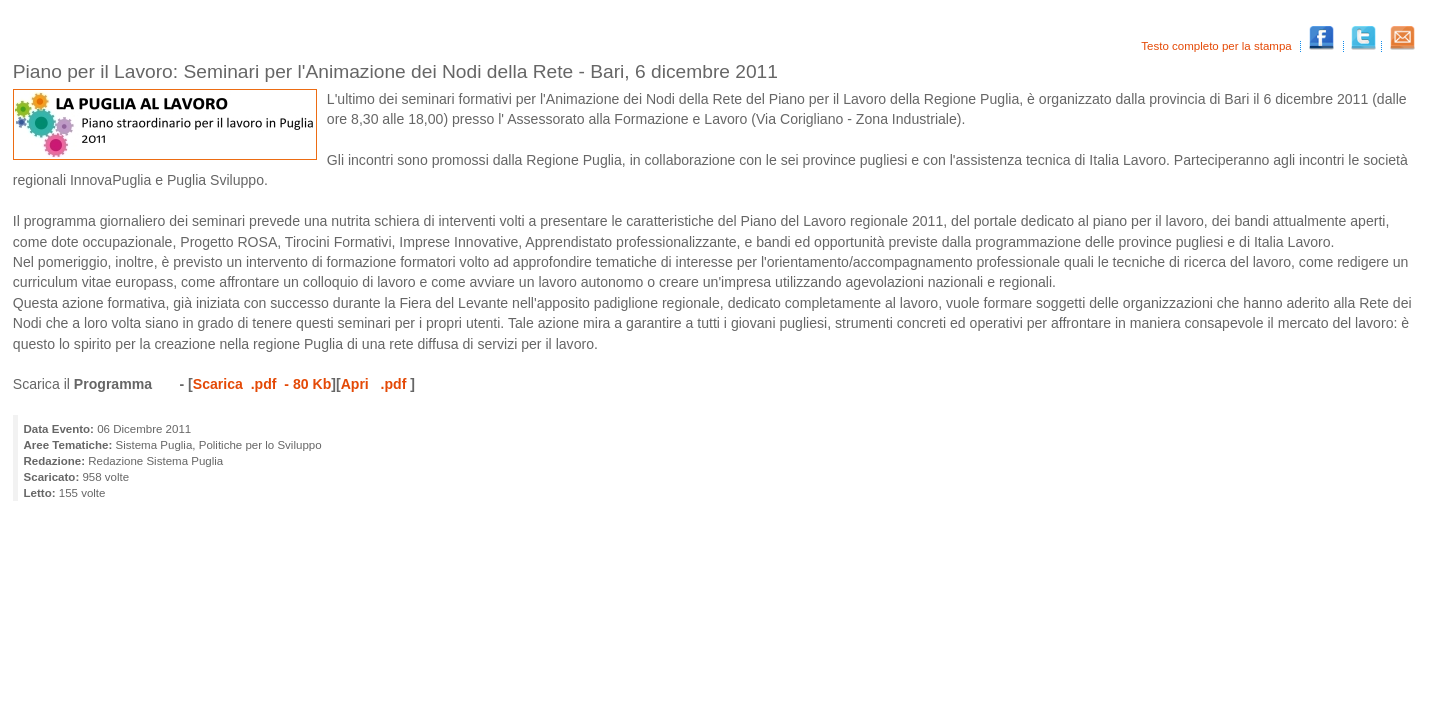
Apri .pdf (376, 384)
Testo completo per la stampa (1218, 46)
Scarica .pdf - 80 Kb (262, 384)
